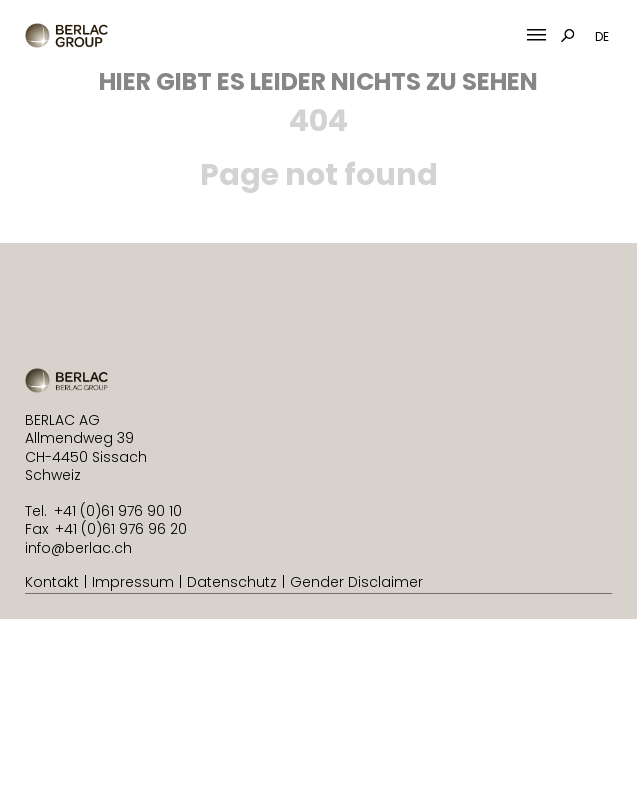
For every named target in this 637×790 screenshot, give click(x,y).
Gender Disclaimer (356, 582)
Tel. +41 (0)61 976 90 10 (103, 511)
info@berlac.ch (78, 548)
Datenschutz (232, 582)
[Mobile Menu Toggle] (536, 35)
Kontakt (52, 582)
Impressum (133, 582)
